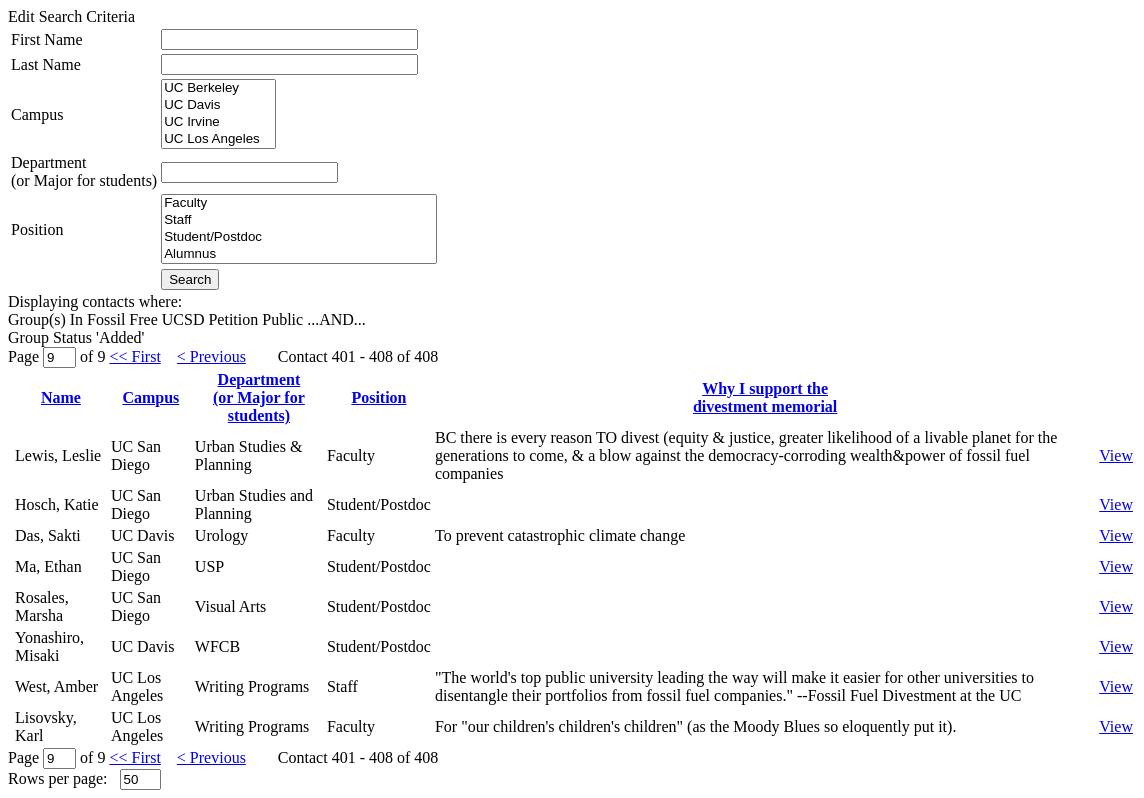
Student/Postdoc (299, 237)
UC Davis (218, 105)
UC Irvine (218, 122)
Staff (299, 220)
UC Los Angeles (218, 139)
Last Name (46, 64)
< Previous (211, 356)
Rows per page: (58, 778)
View (1116, 455)
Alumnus (299, 254)
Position (37, 229)
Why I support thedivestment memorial (765, 397)
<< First (134, 356)
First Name (47, 39)
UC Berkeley (218, 88)
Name (61, 397)
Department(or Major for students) (84, 171)
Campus (37, 114)
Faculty (299, 203)
